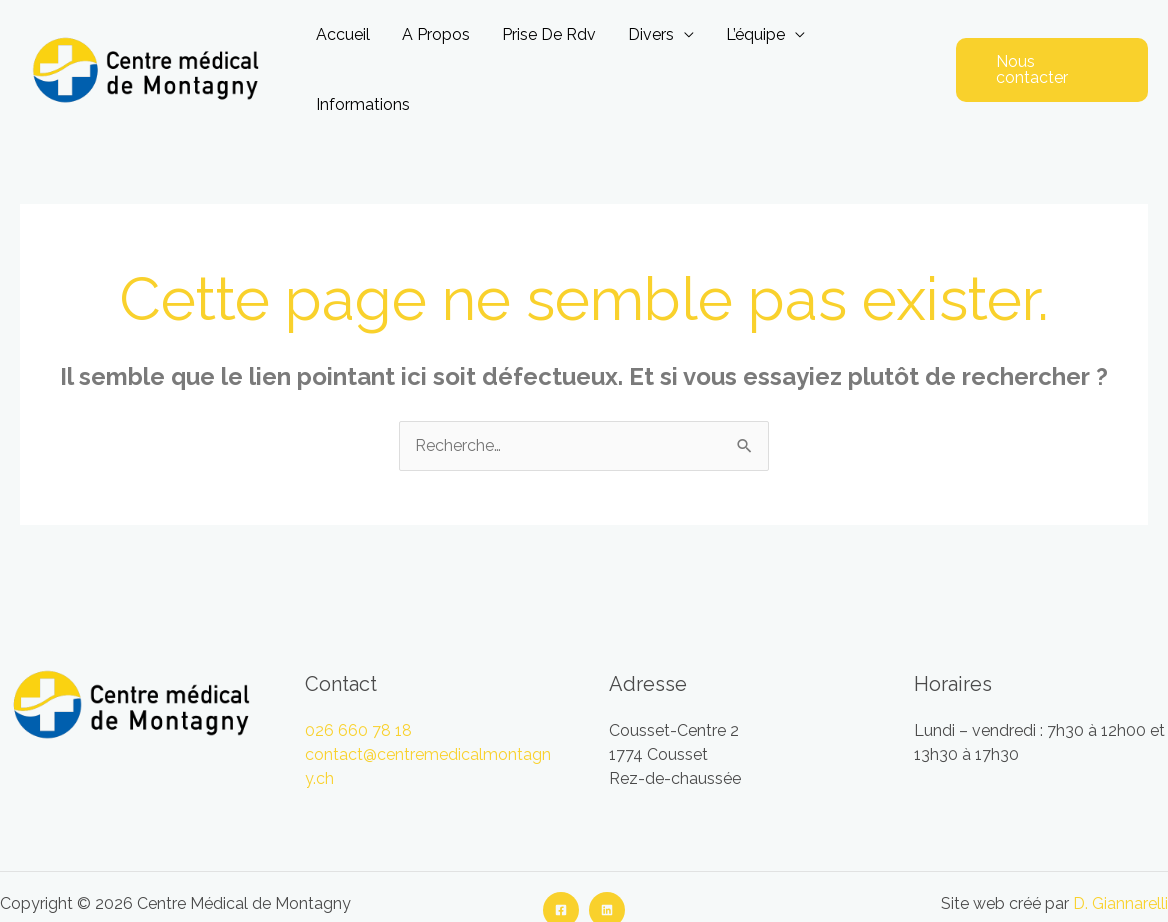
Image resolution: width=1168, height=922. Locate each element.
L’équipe (755, 34)
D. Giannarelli (1120, 903)
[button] (1052, 70)
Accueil (343, 34)
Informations (363, 104)
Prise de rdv (549, 34)
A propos (436, 34)
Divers (651, 34)
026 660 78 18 (358, 730)
